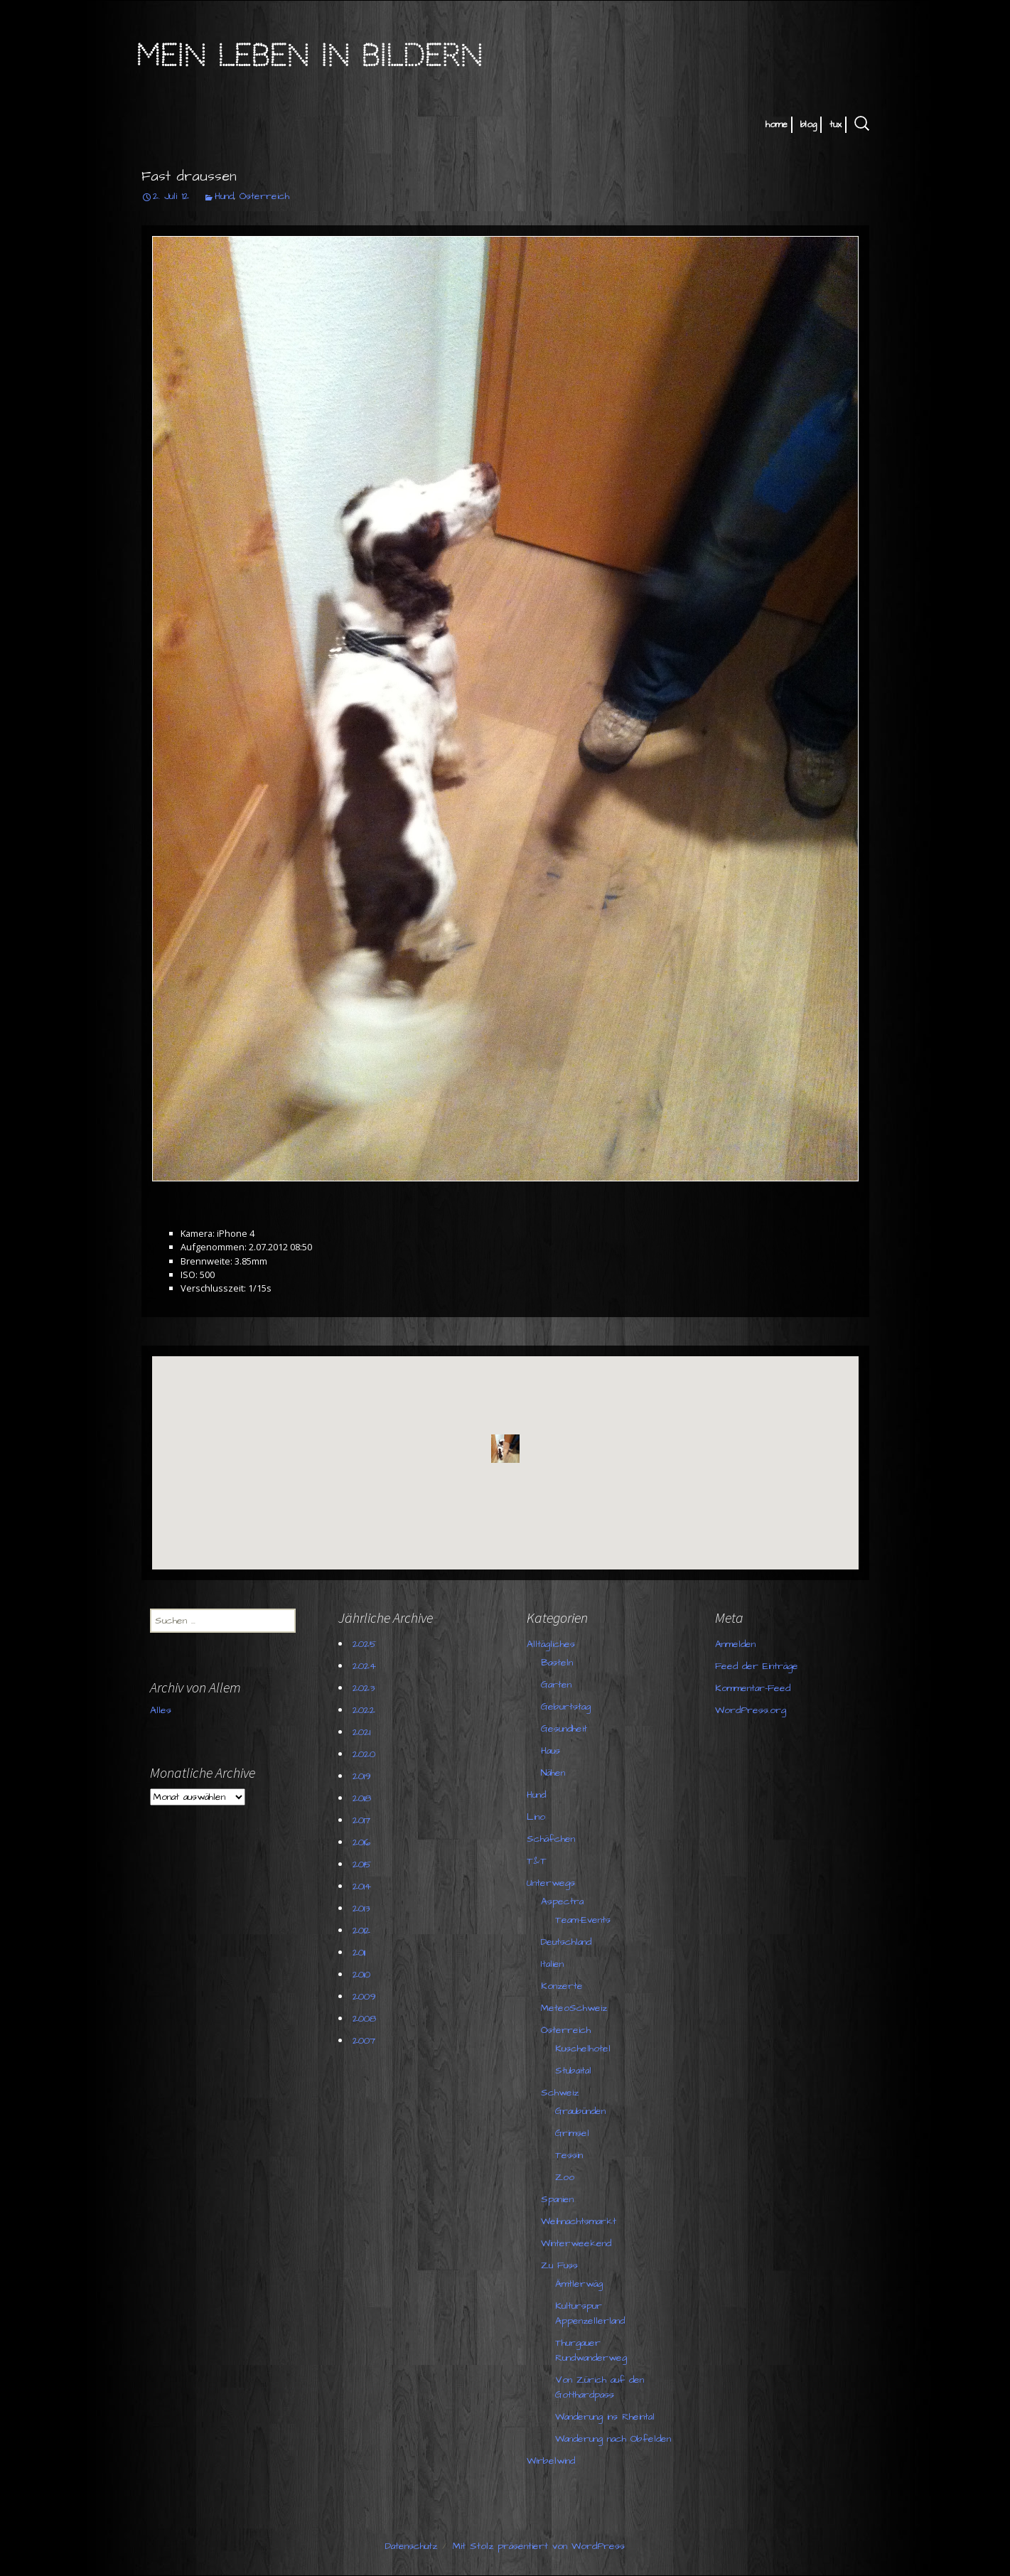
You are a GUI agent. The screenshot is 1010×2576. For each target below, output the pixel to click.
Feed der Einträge (756, 1666)
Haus (550, 1751)
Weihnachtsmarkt (578, 2221)
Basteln (557, 1662)
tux (835, 124)
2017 (361, 1820)
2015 (362, 1864)
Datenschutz (411, 2546)
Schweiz (560, 2093)
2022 (364, 1710)
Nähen (553, 1773)
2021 (361, 1732)
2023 (364, 1688)
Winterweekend (576, 2243)
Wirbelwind (551, 2461)
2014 (362, 1886)
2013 (361, 1908)
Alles (160, 1710)
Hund (224, 196)
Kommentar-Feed (752, 1688)
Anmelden (735, 1644)
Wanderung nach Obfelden (613, 2439)
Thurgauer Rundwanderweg (591, 2350)
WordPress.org (750, 1710)
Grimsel (572, 2133)
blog (808, 124)
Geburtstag (566, 1707)
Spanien (557, 2199)
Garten (556, 1685)
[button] (505, 1448)
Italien (552, 1964)
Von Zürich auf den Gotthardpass (599, 2387)
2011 (359, 1953)
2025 (365, 1644)
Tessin (569, 2155)
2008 (364, 2019)
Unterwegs (551, 1883)
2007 (364, 2041)
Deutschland (566, 1942)
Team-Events (583, 1920)
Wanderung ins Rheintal (605, 2417)
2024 (364, 1666)
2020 (364, 1754)
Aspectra (562, 1901)
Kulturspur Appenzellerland (590, 2313)
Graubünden (580, 2111)
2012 (361, 1930)
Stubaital (573, 2071)
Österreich (264, 196)
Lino (536, 1817)
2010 (361, 1975)
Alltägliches (551, 1644)
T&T (537, 1861)
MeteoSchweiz (574, 2008)
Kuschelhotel (583, 2048)
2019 (362, 1776)
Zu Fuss (559, 2265)
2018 (362, 1798)
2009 (364, 1997)
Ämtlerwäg (579, 2284)
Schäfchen (551, 1839)
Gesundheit (564, 1729)
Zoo (564, 2177)
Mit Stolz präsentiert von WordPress (539, 2546)
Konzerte (562, 1986)
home (776, 124)
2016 (361, 1842)
